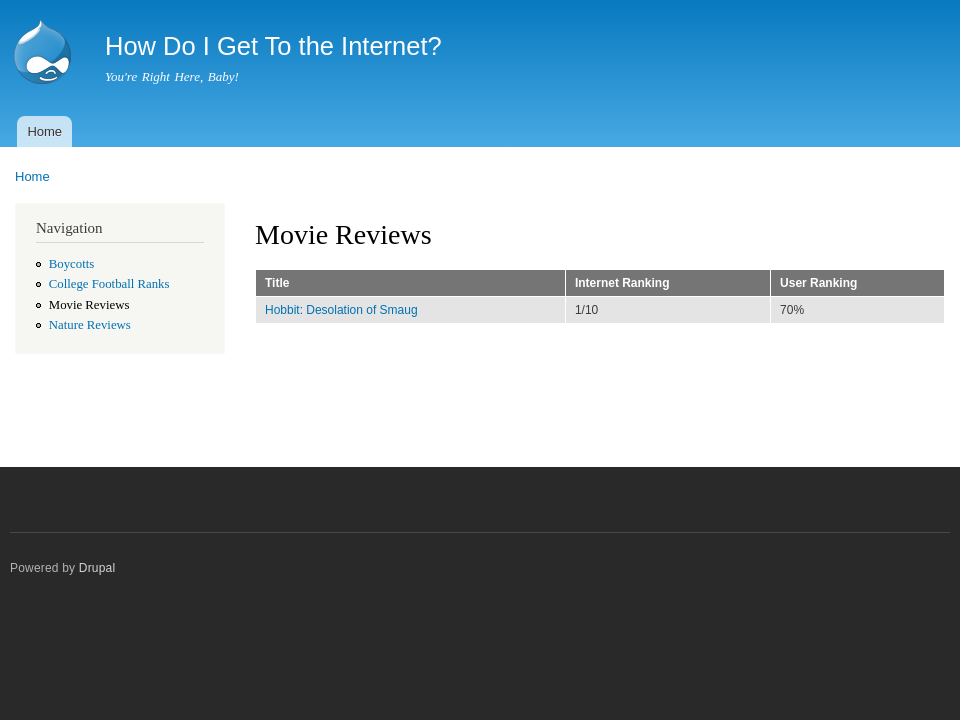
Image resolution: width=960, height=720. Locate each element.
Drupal (97, 568)
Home (44, 131)
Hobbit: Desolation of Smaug (341, 310)
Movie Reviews (89, 305)
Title (277, 283)
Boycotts (71, 264)
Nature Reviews (90, 325)
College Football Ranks (109, 284)
